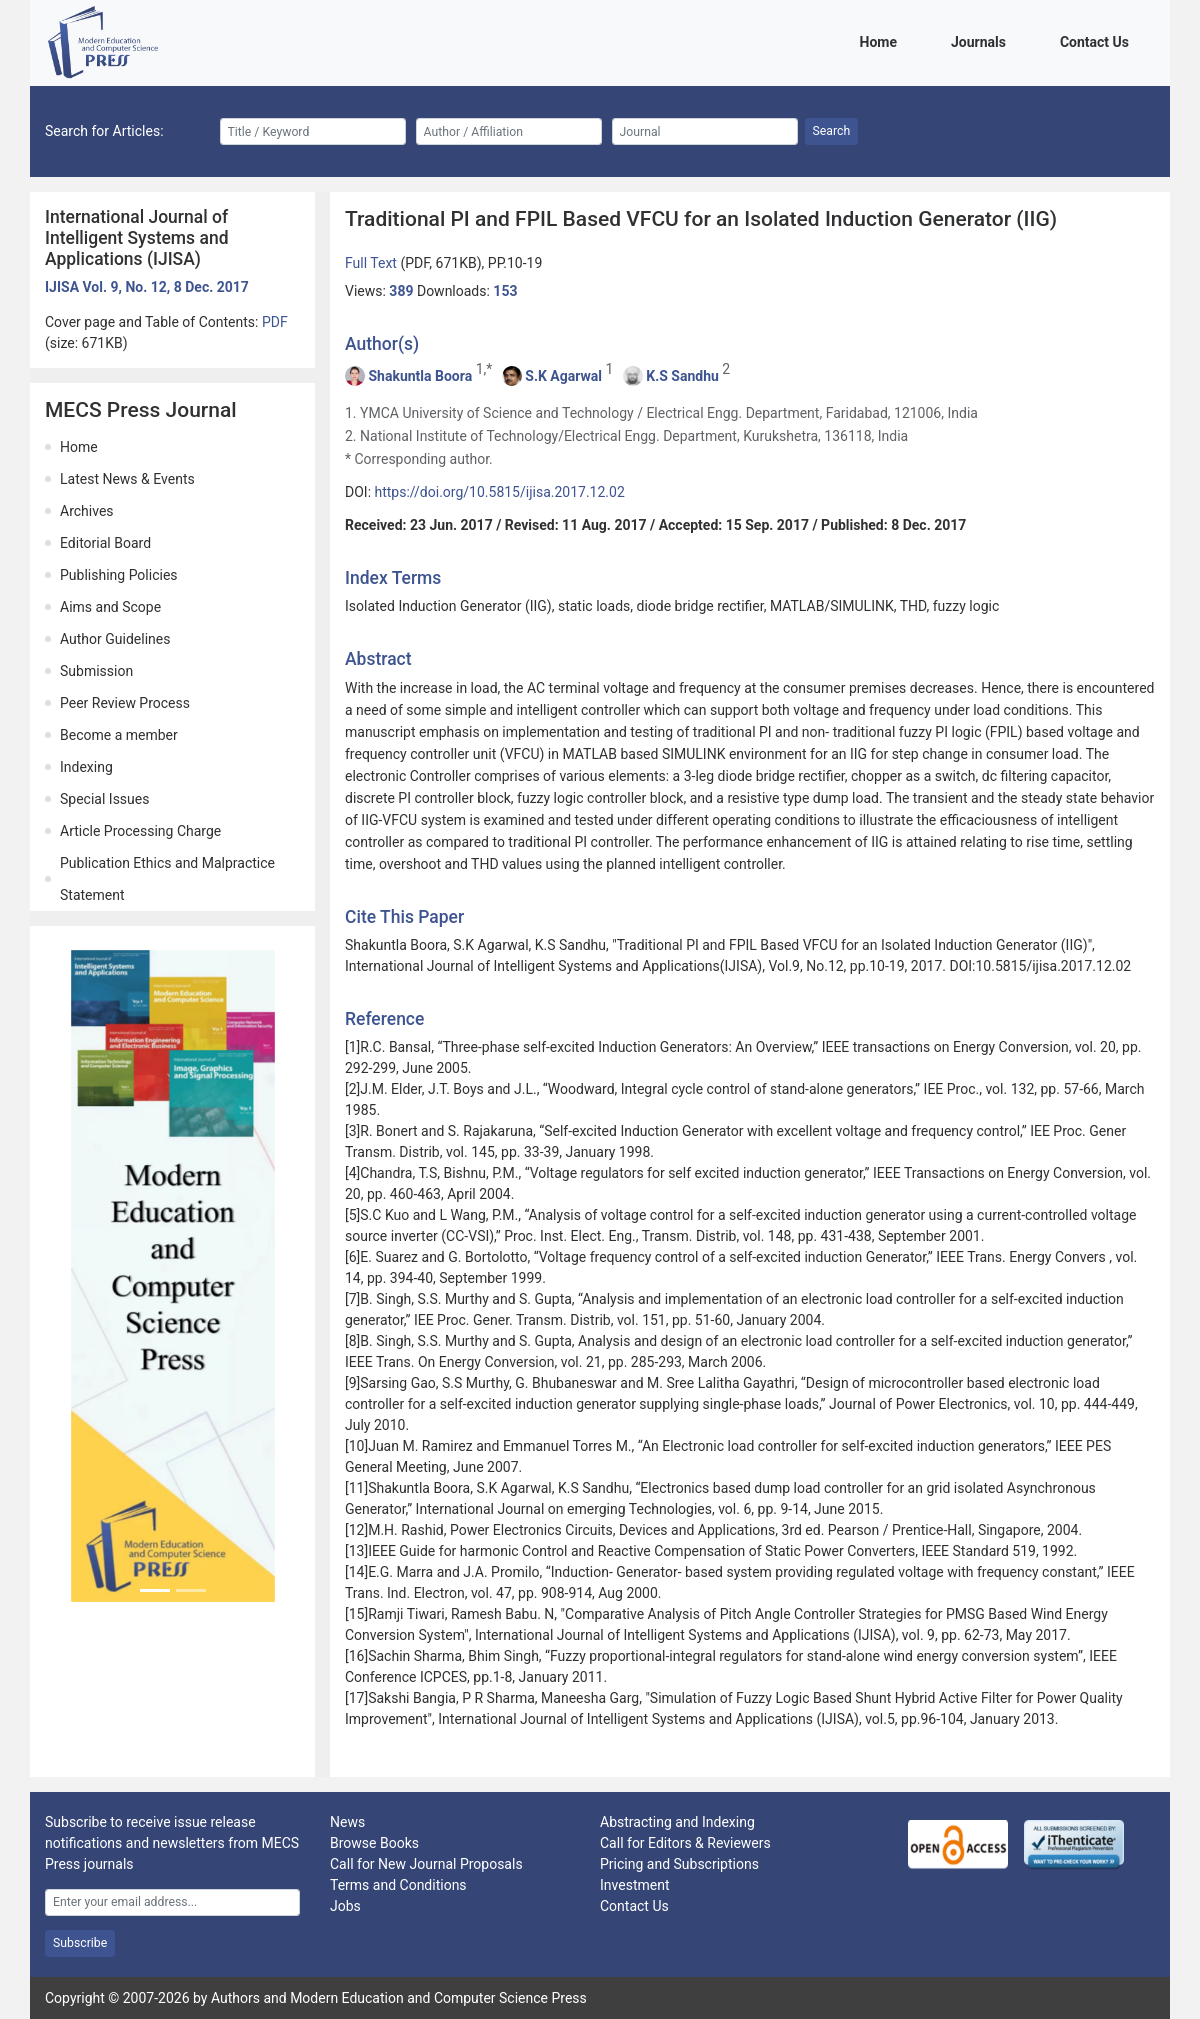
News (347, 1822)
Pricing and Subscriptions (679, 1864)
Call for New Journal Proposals (426, 1864)
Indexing (86, 767)
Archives (87, 511)
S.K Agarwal (563, 376)
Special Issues (104, 799)
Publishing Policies (119, 575)
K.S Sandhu (682, 376)
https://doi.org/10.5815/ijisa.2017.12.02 (500, 492)
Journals (982, 40)
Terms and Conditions (398, 1885)
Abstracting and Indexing (677, 1822)
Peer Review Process (125, 703)
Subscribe (80, 1943)
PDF (275, 322)
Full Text (372, 263)
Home (882, 40)
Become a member (119, 735)
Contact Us (1098, 40)
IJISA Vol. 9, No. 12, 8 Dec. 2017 (147, 287)
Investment (634, 1885)
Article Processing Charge (140, 831)
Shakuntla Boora (420, 376)
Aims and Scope (110, 607)
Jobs (345, 1906)
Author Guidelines (115, 639)
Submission (96, 671)
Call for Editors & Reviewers (685, 1843)
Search (832, 131)
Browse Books (374, 1843)
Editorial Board (105, 543)
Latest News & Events (127, 479)
